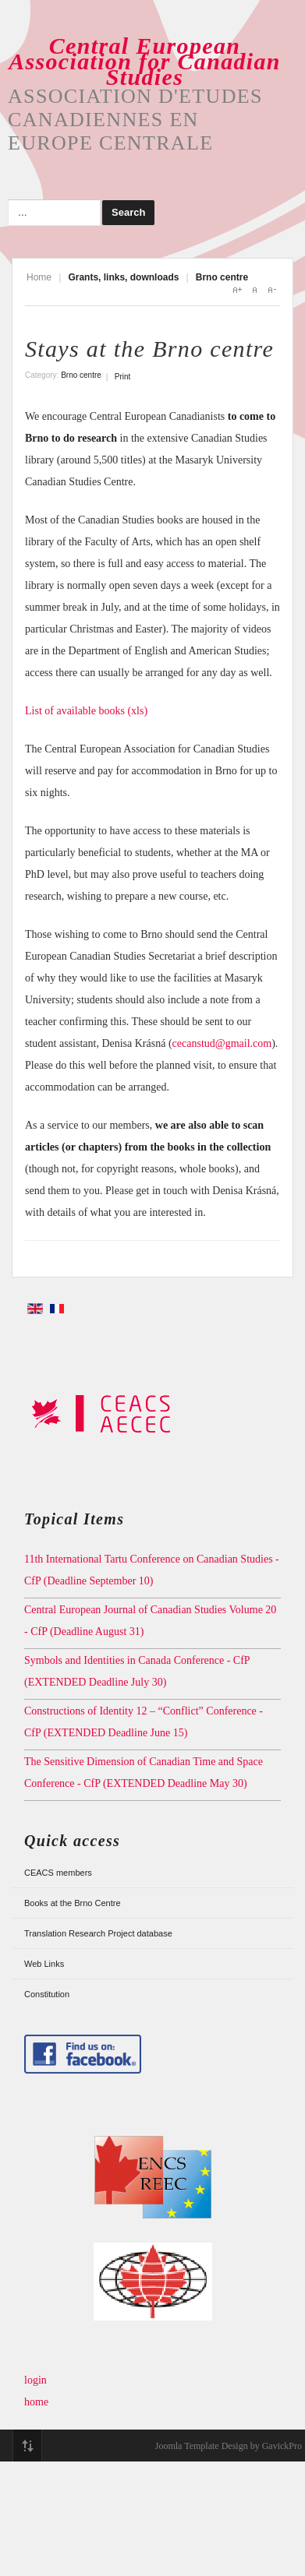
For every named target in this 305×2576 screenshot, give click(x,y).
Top (27, 2446)
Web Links (44, 1963)
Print (123, 376)
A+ (237, 290)
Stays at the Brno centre (149, 348)
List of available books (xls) (86, 711)
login (35, 2380)
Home (39, 277)
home (36, 2402)
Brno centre (81, 375)
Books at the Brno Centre (72, 1903)
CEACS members (58, 1872)
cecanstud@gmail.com (222, 1043)
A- (271, 290)
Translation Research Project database (98, 1933)
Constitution (46, 1994)
